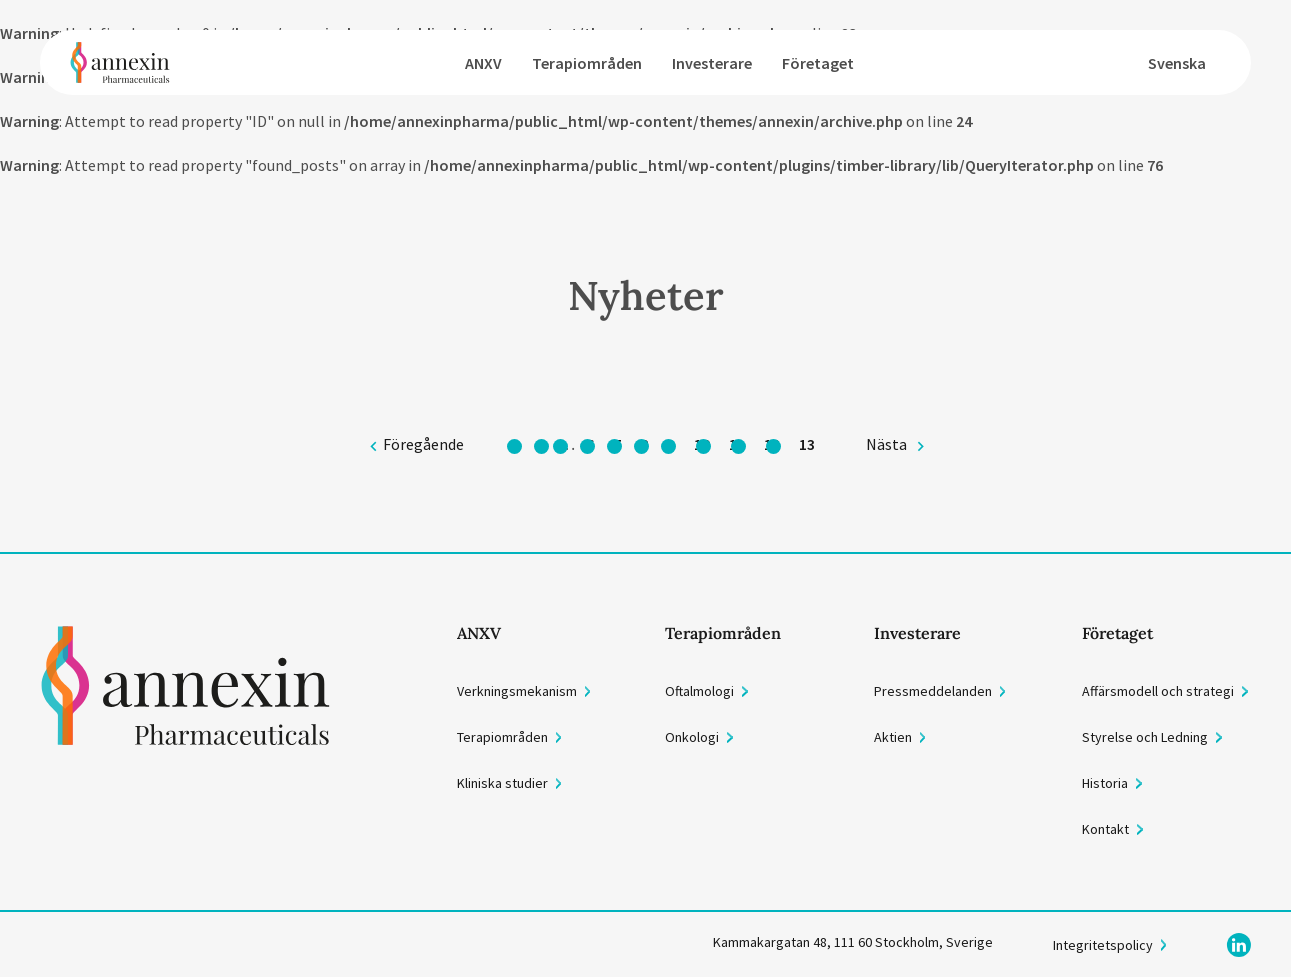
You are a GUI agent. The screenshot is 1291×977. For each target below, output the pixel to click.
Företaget (818, 63)
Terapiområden (587, 63)
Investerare (712, 63)
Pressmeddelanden (933, 691)
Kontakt (1105, 829)
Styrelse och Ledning (1145, 737)
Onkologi (692, 737)
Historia (1105, 783)
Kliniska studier (502, 783)
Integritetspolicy (1103, 945)
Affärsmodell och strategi (1158, 691)
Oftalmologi (699, 691)
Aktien (893, 737)
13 (807, 444)
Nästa (886, 444)
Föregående (423, 444)
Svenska (1177, 63)
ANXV (483, 63)
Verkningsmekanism (517, 691)
